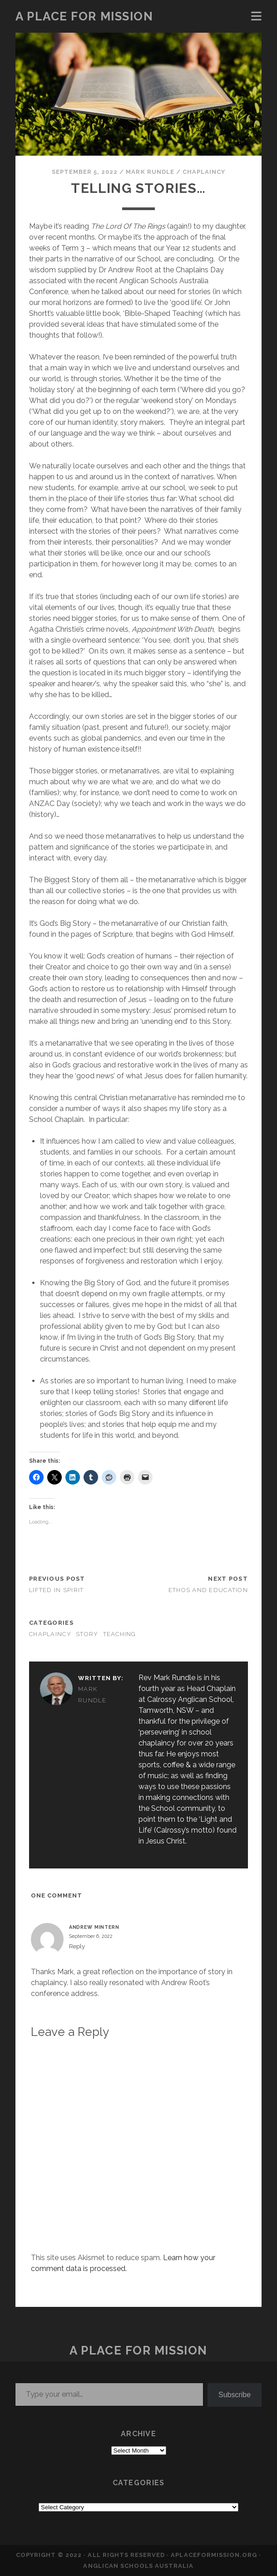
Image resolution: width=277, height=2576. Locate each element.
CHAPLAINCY (204, 171)
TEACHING (119, 1634)
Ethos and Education (208, 1590)
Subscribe (234, 2395)
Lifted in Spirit (56, 1590)
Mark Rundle (150, 171)
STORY (87, 1634)
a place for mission (84, 16)
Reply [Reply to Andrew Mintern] (77, 1946)
